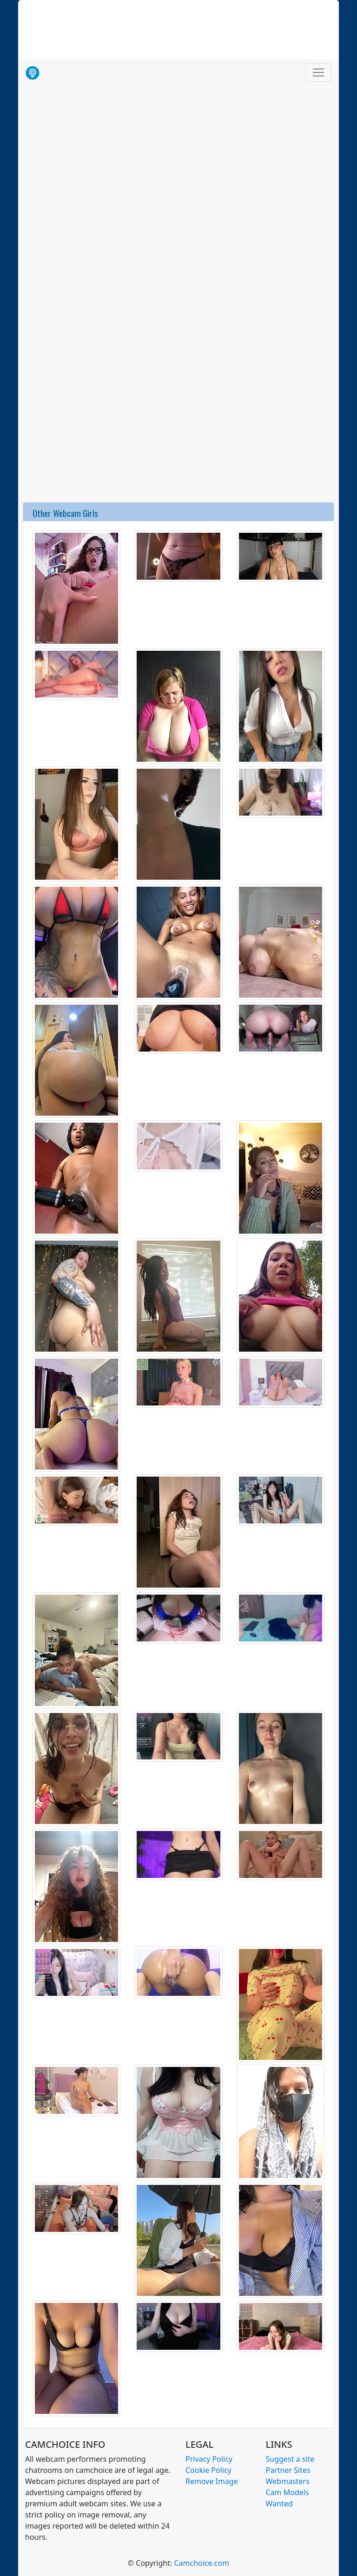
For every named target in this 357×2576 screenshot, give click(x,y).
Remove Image (211, 2481)
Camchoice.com (201, 2563)
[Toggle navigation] (318, 72)
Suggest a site (290, 2459)
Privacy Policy (208, 2459)
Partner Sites (288, 2470)
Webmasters (288, 2481)
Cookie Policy (208, 2470)
